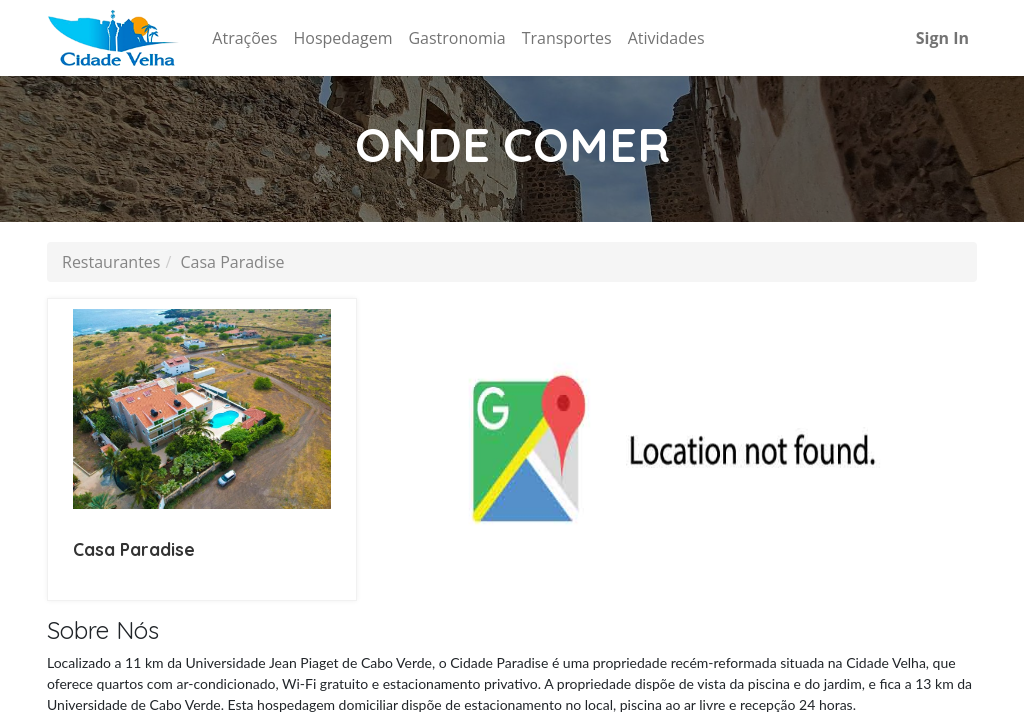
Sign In (942, 38)
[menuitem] (244, 38)
